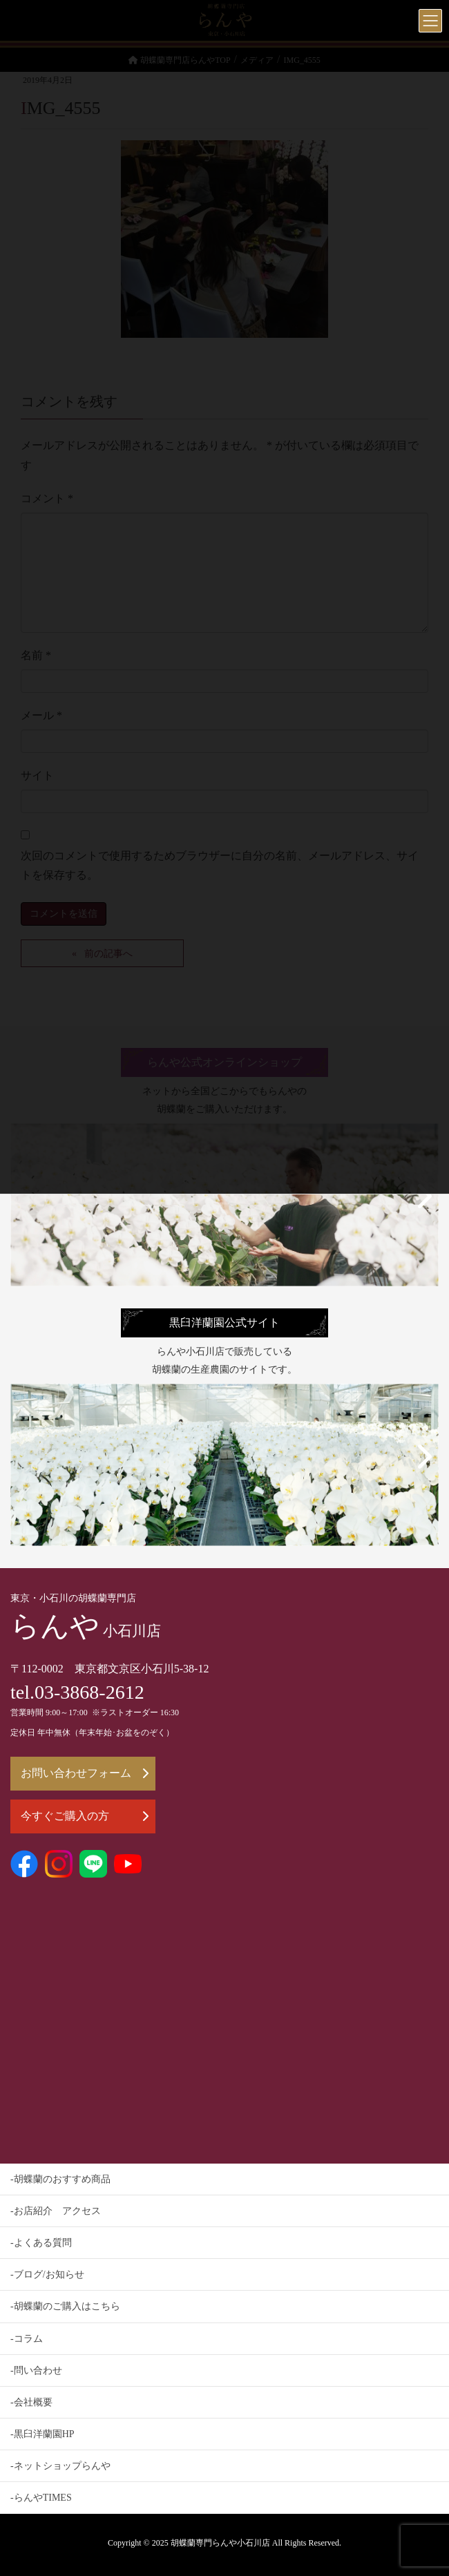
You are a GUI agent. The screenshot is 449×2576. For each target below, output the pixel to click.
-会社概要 (31, 2402)
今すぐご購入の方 (85, 1816)
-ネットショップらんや (60, 2466)
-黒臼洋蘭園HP (42, 2434)
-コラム (26, 2339)
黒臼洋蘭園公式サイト (224, 1322)
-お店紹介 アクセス (55, 2211)
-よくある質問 (41, 2243)
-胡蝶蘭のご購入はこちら (65, 2306)
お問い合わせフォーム (85, 1773)
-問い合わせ (36, 2370)
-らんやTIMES (41, 2497)
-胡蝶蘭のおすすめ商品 (60, 2179)
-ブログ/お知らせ (47, 2274)
